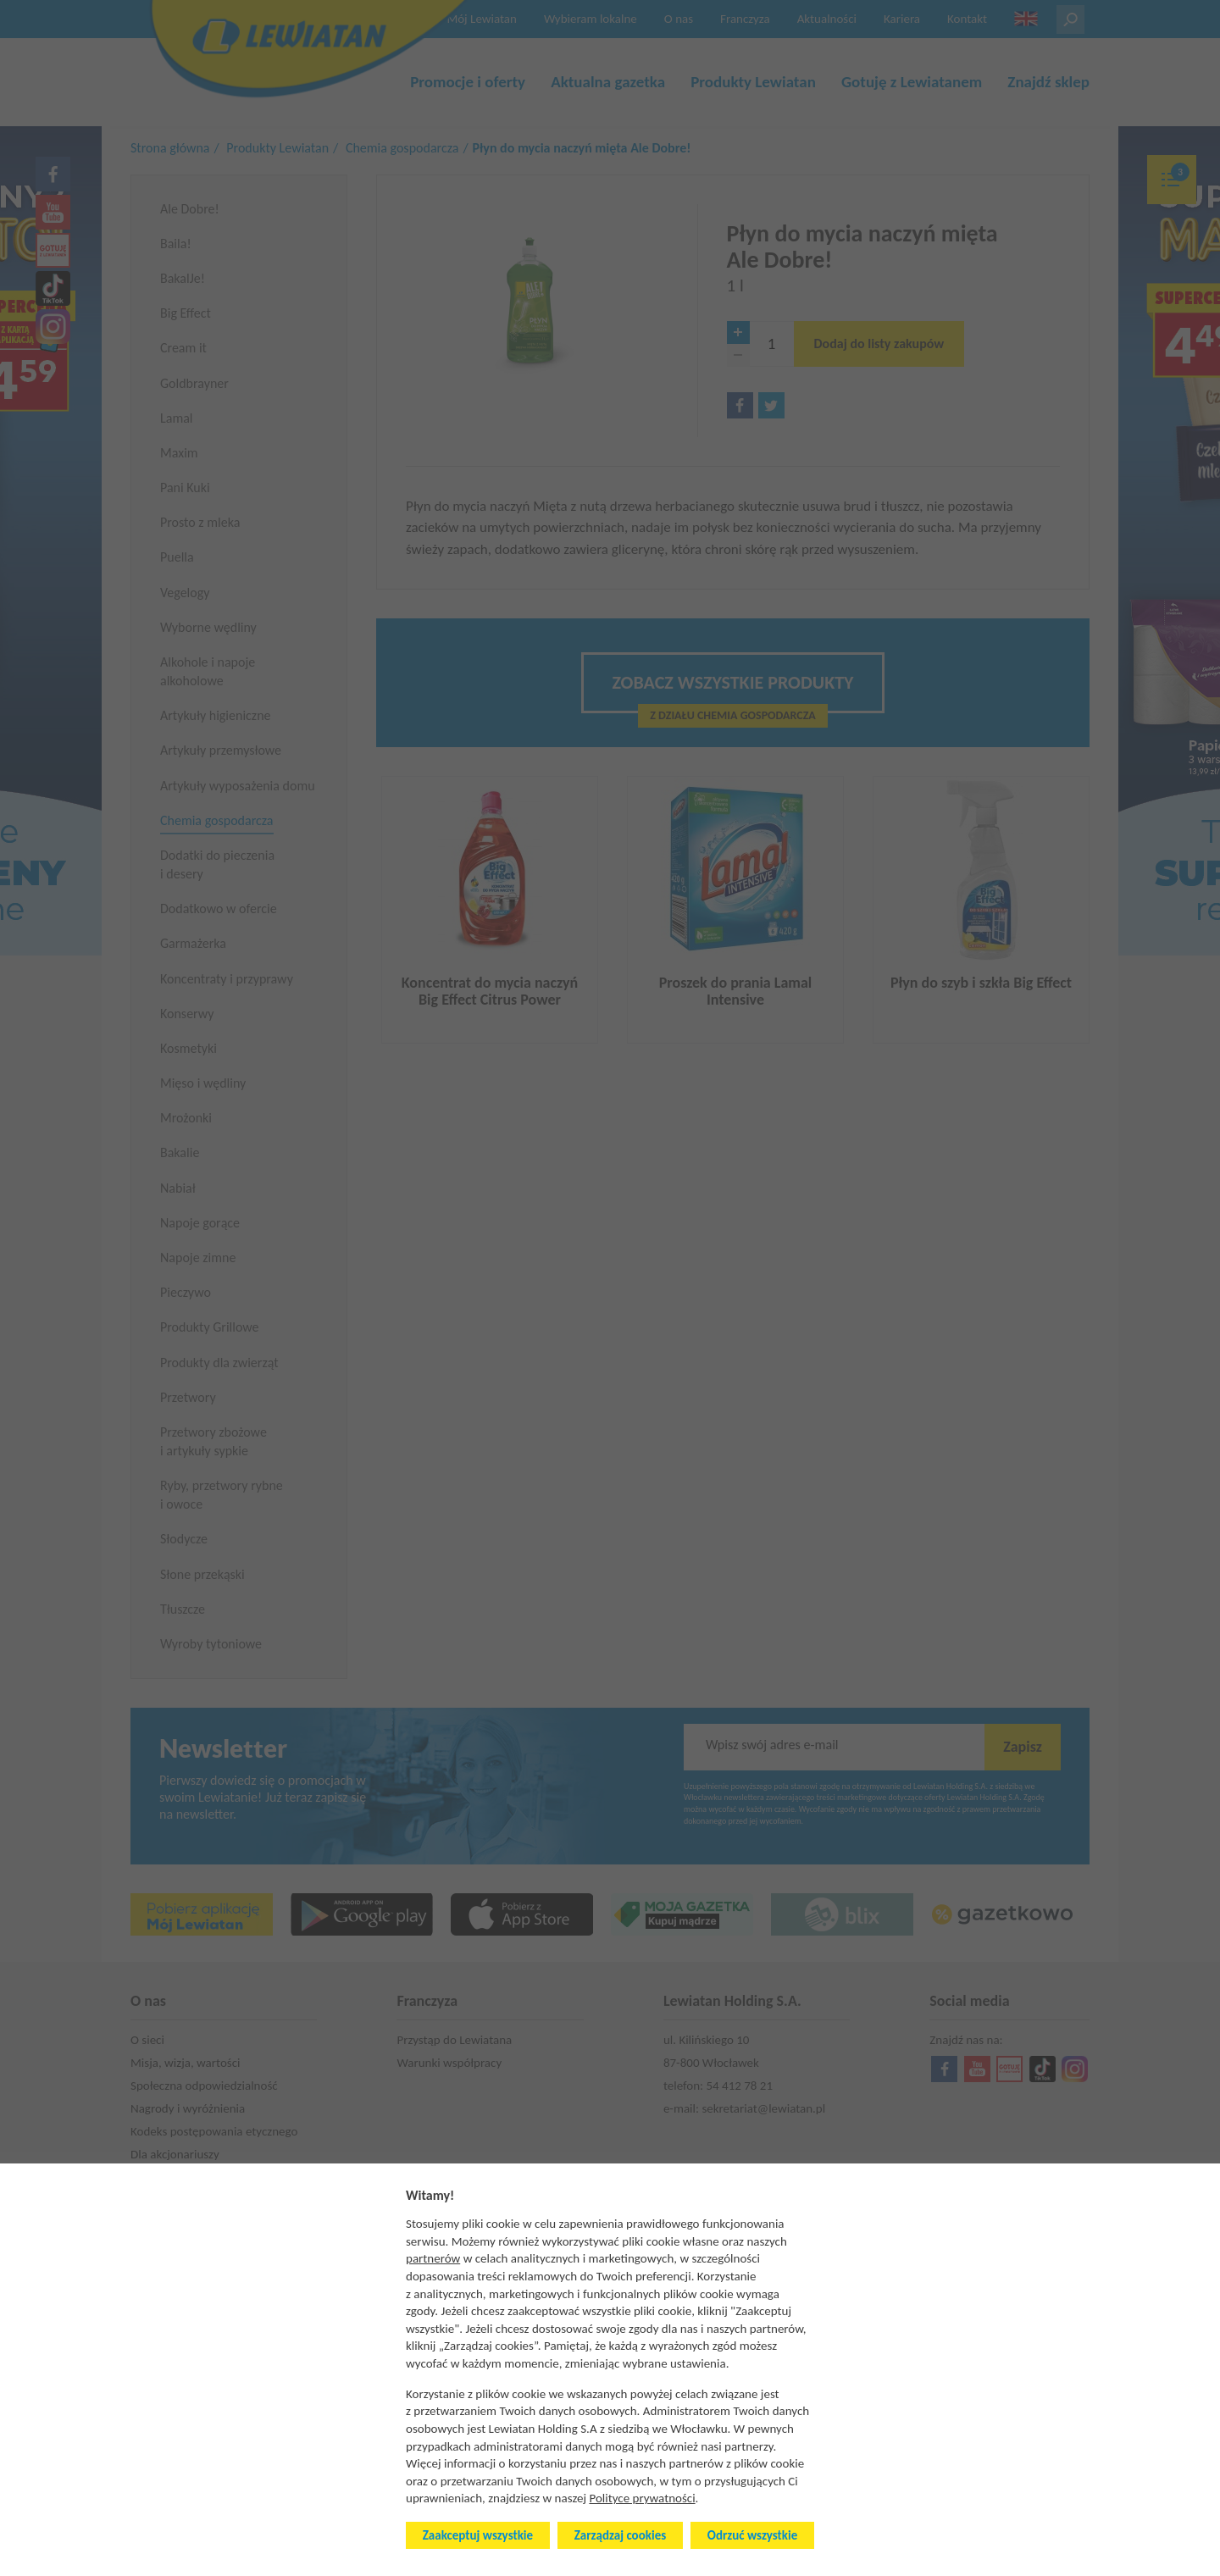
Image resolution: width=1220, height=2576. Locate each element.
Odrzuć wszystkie (752, 2535)
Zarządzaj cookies (620, 2535)
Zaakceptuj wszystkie (478, 2535)
